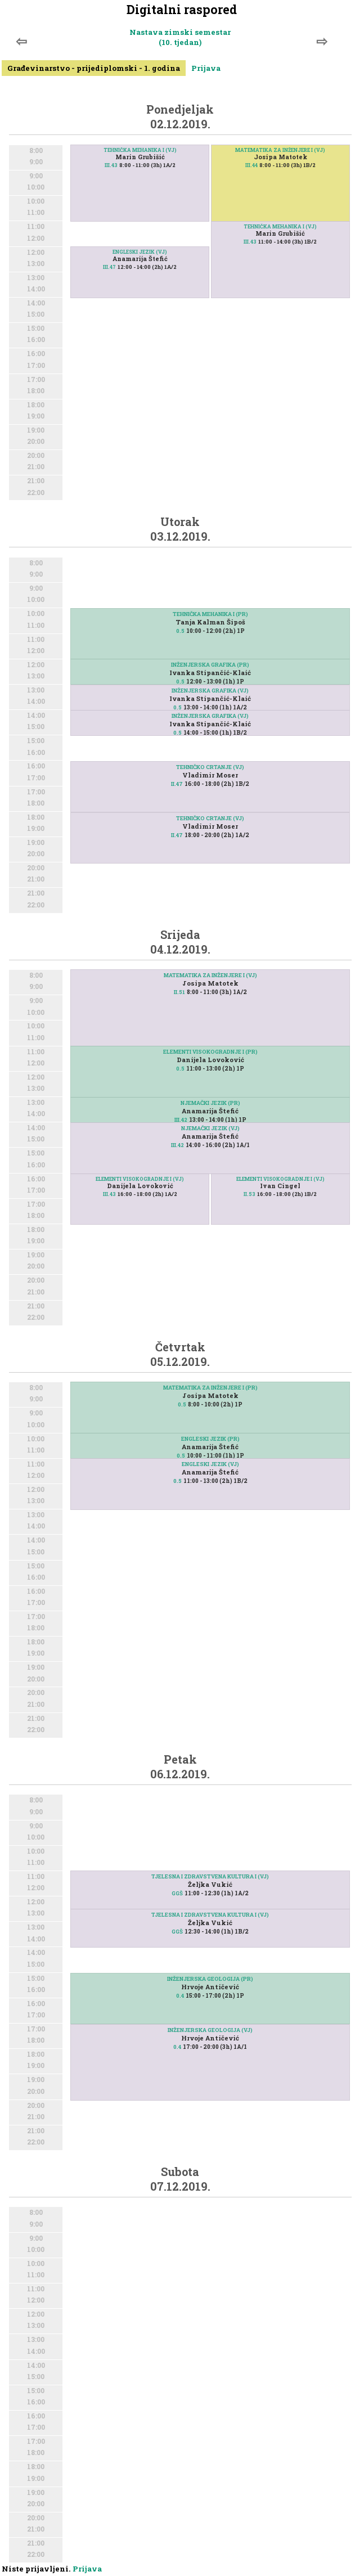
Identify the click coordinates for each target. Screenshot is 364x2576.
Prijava (206, 68)
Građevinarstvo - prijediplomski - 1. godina (93, 68)
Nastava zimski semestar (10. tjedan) (180, 37)
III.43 (111, 165)
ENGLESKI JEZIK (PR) (210, 1438)
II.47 (177, 835)
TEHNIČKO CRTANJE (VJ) (210, 818)
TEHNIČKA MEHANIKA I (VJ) (140, 150)
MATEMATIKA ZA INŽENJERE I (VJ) (280, 150)
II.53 (249, 1194)
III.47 (109, 267)
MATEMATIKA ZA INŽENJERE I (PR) (210, 1387)
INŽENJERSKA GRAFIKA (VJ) (210, 690)
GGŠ (177, 1893)
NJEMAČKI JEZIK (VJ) (210, 1128)
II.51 (179, 992)
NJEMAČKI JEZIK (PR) (210, 1103)
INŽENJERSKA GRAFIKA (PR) (210, 664)
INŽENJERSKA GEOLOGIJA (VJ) (210, 2030)
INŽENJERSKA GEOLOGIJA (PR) (210, 1978)
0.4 (180, 1995)
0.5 (180, 631)
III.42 (180, 1119)
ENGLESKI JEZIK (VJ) (140, 252)
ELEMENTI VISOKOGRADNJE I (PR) (210, 1051)
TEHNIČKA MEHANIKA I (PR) (210, 614)
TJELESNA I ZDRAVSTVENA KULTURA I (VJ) (210, 1876)
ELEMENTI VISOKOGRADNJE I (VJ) (280, 1179)
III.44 (251, 165)
